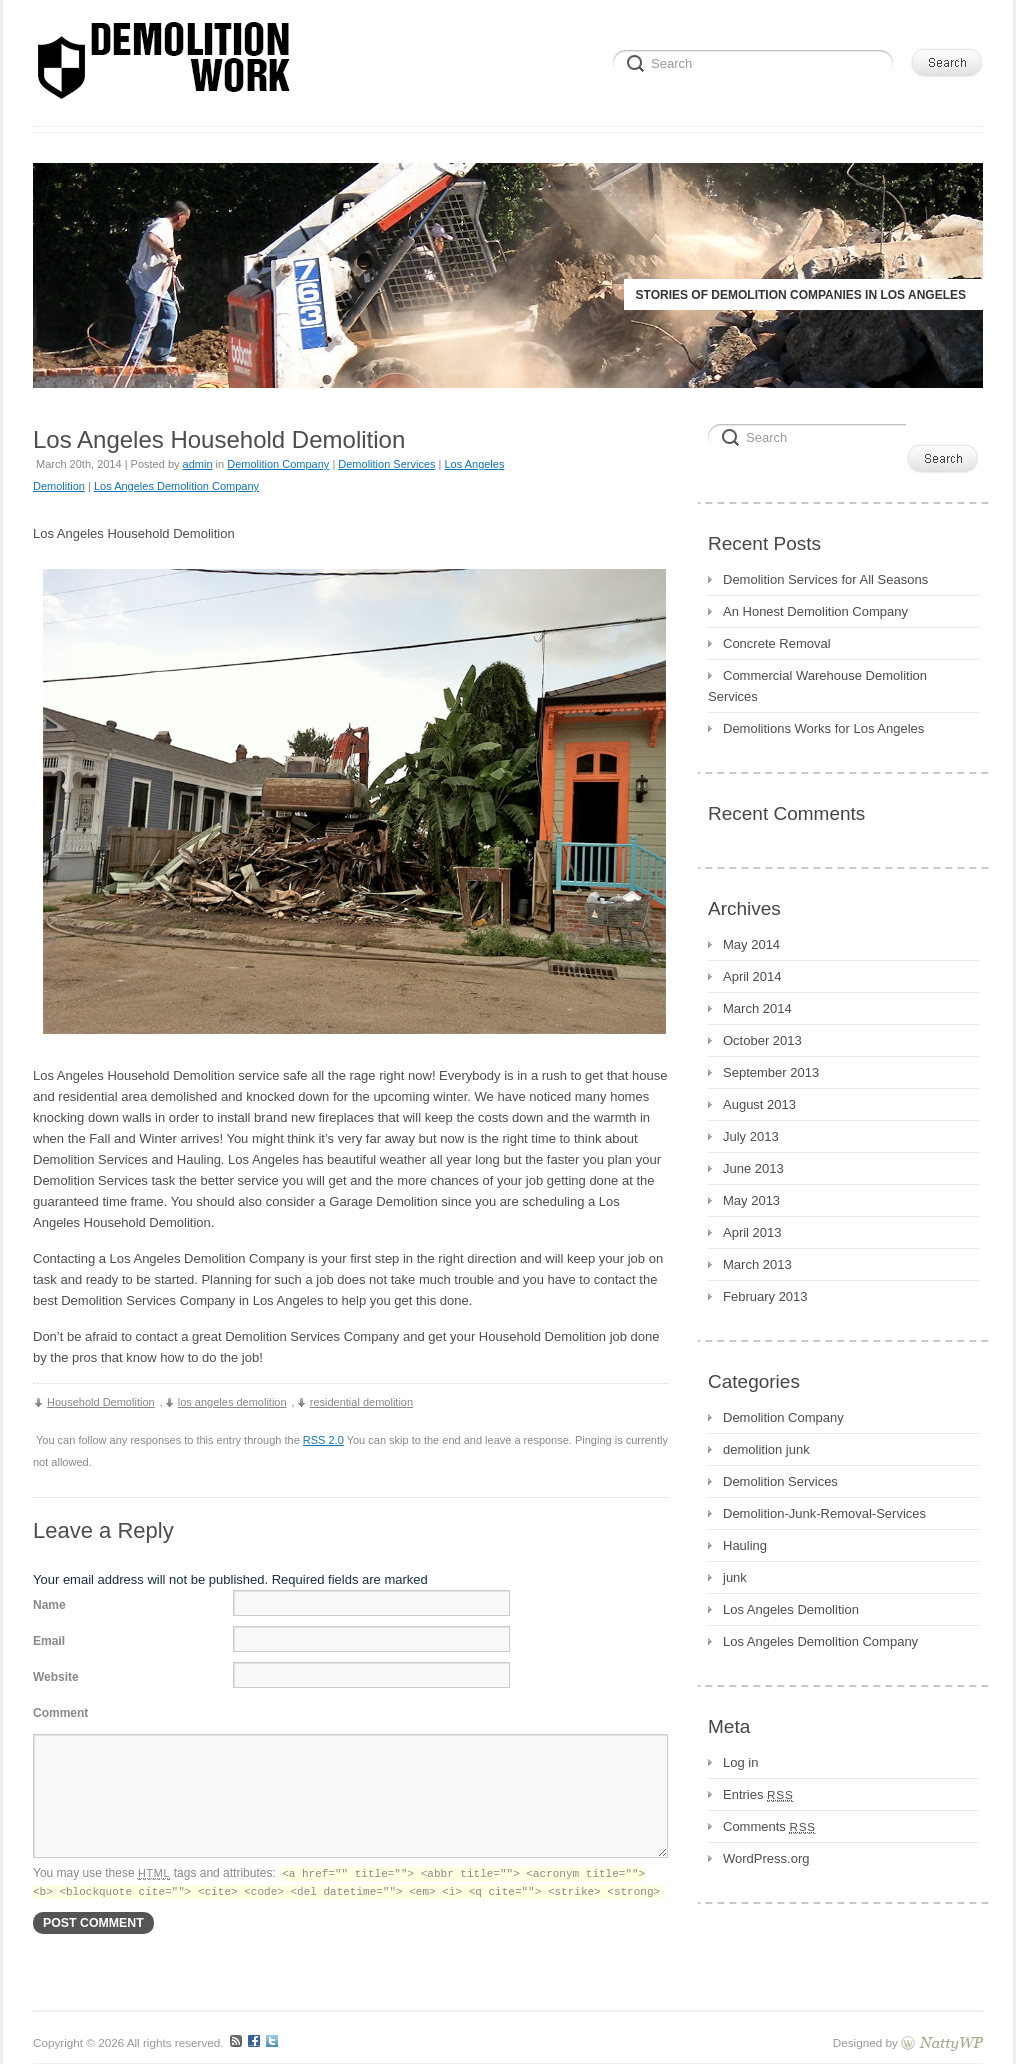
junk (735, 1577)
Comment (60, 1713)
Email (49, 1641)
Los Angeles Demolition (791, 1609)
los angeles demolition (232, 1402)
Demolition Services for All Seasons (825, 579)
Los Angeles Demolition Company (176, 486)
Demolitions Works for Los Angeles (823, 728)
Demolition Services (386, 464)
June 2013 (753, 1168)
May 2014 (751, 944)
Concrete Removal (777, 643)
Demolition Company (278, 464)
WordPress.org (766, 1858)
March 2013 (757, 1264)
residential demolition (361, 1402)
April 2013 (752, 1232)
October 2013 (762, 1040)
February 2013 (765, 1296)
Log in (740, 1762)
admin (198, 464)
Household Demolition (101, 1402)
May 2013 (751, 1200)
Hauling (745, 1545)
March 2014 (757, 1008)
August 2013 (759, 1104)
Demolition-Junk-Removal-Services (824, 1513)
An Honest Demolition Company (815, 611)
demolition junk (766, 1449)
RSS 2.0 (323, 1440)
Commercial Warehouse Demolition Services (817, 686)
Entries (758, 1794)
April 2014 (752, 976)
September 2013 (771, 1072)
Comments (769, 1826)
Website (56, 1677)
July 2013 (751, 1136)
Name (49, 1605)
